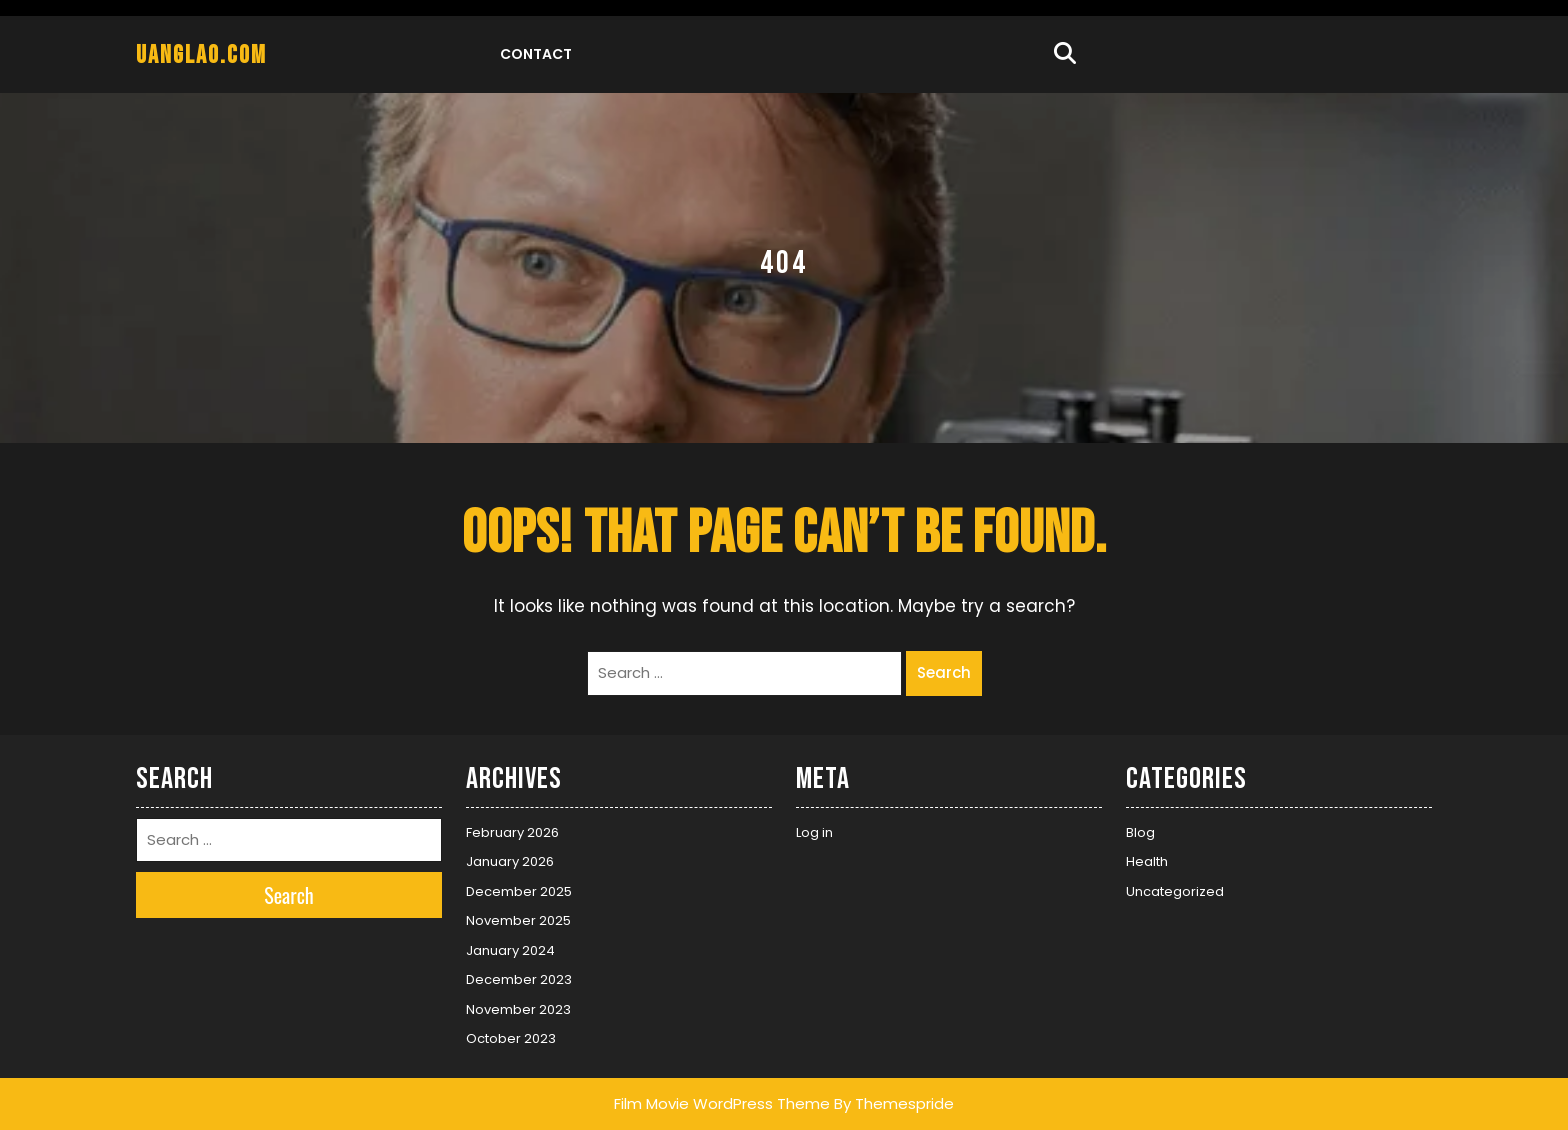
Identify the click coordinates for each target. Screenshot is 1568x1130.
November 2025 (518, 920)
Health (1147, 861)
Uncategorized (1175, 891)
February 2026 (512, 832)
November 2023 (518, 1009)
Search (944, 672)
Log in (814, 832)
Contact (536, 54)
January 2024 (510, 950)
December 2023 (519, 979)
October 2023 (511, 1038)
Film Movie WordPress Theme (722, 1103)
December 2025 (519, 891)
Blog (1140, 832)
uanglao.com (201, 55)
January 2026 (510, 861)
